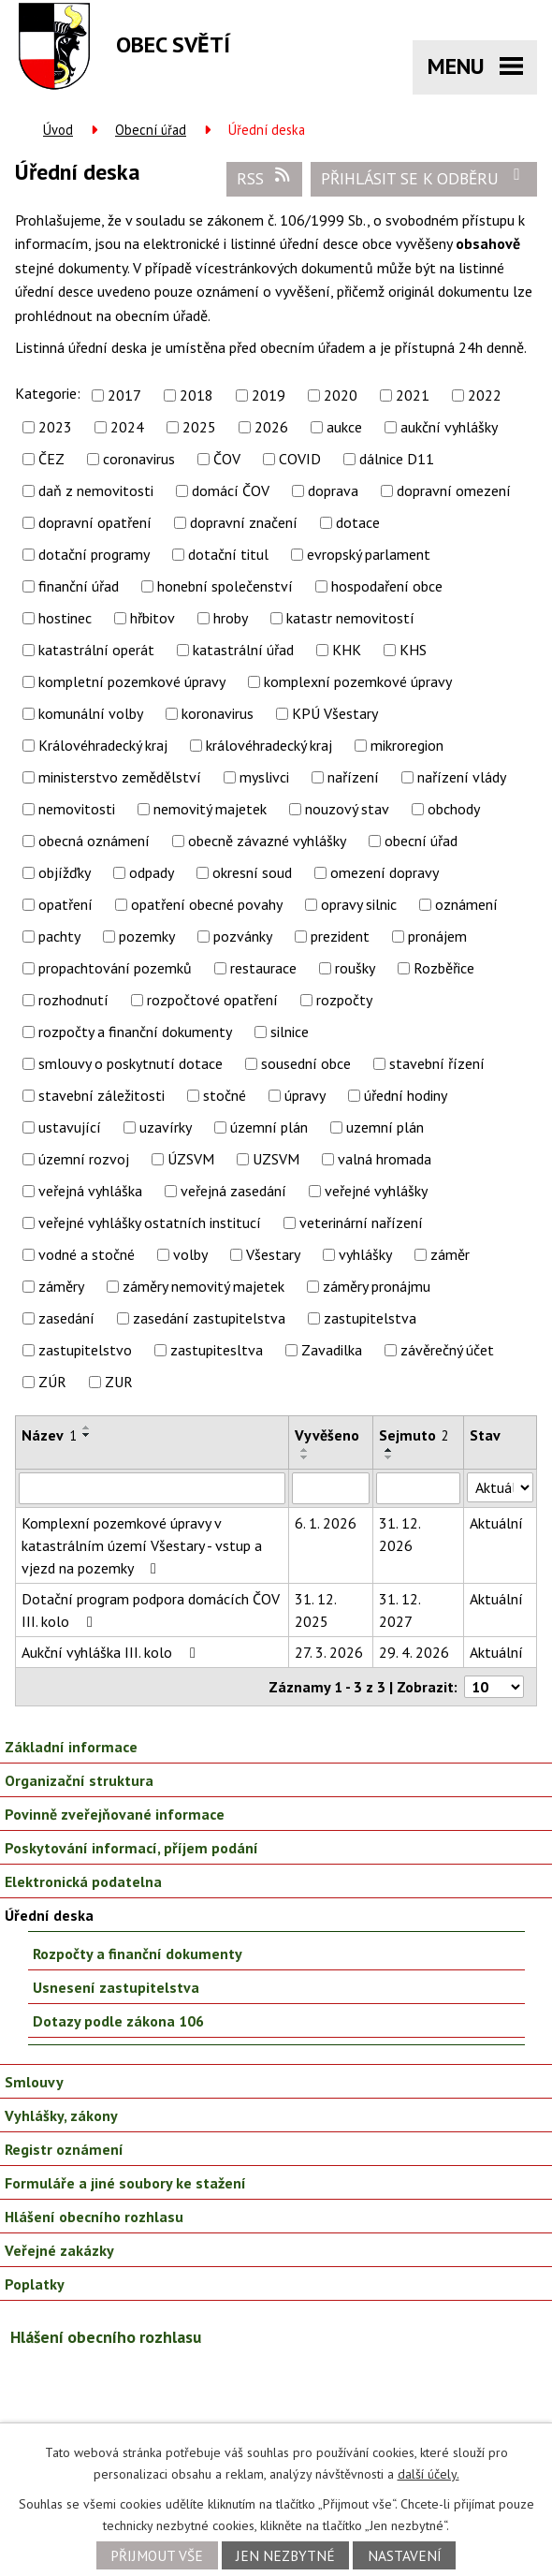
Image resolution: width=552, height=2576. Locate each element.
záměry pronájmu (376, 1286)
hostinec (65, 617)
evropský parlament (368, 554)
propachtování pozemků (115, 968)
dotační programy (94, 554)
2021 (412, 395)
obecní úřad (421, 840)
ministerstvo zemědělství (119, 777)
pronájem (437, 936)
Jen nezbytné (285, 2555)
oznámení (466, 904)
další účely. (428, 2474)
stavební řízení (437, 1063)
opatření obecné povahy (207, 904)
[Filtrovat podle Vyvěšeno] (331, 1488)
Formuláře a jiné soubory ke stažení (125, 2183)
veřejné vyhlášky (376, 1190)
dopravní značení (244, 522)
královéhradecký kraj (269, 745)
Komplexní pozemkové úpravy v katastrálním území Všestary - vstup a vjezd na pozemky (142, 1545)
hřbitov (152, 617)
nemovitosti (76, 808)
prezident (340, 936)
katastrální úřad (243, 649)
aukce (344, 426)
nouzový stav (347, 808)
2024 (127, 426)
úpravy (305, 1095)
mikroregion (406, 745)
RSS (265, 178)
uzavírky (165, 1127)
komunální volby (90, 713)
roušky (355, 968)
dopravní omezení (454, 490)
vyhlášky (365, 1254)
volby (190, 1254)
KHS (413, 649)
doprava (333, 490)
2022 (484, 395)
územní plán (269, 1127)
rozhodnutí (73, 999)
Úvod (58, 130)
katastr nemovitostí (350, 617)
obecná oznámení (94, 840)
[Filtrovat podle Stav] (500, 1487)
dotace (358, 522)
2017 (124, 395)
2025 (199, 426)
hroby (230, 617)
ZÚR (52, 1381)
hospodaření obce (387, 586)
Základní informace (71, 1746)
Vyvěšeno (327, 1435)
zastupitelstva (370, 1318)
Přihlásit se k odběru (424, 178)
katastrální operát (96, 649)
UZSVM (276, 1158)
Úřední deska (49, 1915)
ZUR (119, 1381)
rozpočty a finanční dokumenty (135, 1031)
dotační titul (228, 554)
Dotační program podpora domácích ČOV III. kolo (151, 1610)
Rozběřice (444, 968)
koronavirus (218, 713)
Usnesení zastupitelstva (116, 1987)
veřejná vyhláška (90, 1190)
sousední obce (306, 1063)
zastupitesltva (216, 1349)
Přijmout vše (156, 2555)
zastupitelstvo (85, 1349)
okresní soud (252, 872)
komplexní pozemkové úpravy (358, 681)
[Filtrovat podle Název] (152, 1488)
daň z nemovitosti (95, 490)
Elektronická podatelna (83, 1881)
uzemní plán (385, 1127)
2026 (271, 426)
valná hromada (384, 1158)
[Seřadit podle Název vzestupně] (87, 1427)
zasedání (66, 1318)
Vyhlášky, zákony (61, 2115)
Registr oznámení (64, 2149)
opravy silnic (359, 904)
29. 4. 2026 (414, 1652)
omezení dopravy (384, 872)
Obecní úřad (150, 130)
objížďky (64, 872)
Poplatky (35, 2284)
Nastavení (405, 2555)
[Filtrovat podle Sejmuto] (417, 1488)
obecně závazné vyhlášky (267, 840)
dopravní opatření (95, 522)
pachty (59, 936)
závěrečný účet (447, 1349)
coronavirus (139, 458)
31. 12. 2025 (315, 1610)
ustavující (69, 1127)
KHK (346, 649)
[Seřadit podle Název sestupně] (87, 1435)
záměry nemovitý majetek (203, 1286)
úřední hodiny (405, 1095)
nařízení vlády (461, 777)
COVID (300, 458)
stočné (224, 1095)
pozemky (147, 936)
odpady (151, 872)
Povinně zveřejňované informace (115, 1814)
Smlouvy (34, 2081)
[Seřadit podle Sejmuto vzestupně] (389, 1450)
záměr (450, 1254)
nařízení (353, 777)
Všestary (273, 1254)
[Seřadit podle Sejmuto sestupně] (389, 1457)
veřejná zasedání (233, 1190)
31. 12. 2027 (399, 1610)
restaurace (263, 968)
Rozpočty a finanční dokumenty (137, 1953)
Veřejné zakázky (59, 2250)
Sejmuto (414, 1435)
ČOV (226, 458)
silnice (289, 1031)
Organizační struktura (79, 1780)
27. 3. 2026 (329, 1652)
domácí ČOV (230, 490)
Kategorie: (47, 393)
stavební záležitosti (101, 1095)
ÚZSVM (190, 1158)
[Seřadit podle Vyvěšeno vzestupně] (305, 1450)
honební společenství (225, 586)
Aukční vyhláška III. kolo (112, 1652)
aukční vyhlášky (449, 426)
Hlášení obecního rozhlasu (94, 2216)
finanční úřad (78, 586)
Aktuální (496, 1523)
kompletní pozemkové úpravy (131, 681)
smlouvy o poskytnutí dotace (130, 1063)
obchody (454, 808)
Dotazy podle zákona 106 (118, 2021)
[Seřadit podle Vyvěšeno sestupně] (305, 1457)
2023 (55, 426)
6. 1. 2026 (325, 1523)
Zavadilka (331, 1349)
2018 (196, 395)
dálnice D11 (396, 458)
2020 (340, 395)
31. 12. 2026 (399, 1534)
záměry (61, 1286)
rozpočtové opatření (212, 999)
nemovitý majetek (210, 808)
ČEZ (51, 458)
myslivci (264, 777)
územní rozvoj (83, 1158)
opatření (65, 904)
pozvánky (242, 936)
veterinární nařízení (361, 1222)
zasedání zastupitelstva (209, 1318)
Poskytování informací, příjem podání (131, 1847)
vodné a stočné (86, 1254)
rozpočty (344, 999)
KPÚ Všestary (335, 713)
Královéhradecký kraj (102, 745)
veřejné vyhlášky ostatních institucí (149, 1222)
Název (49, 1435)
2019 (268, 395)
